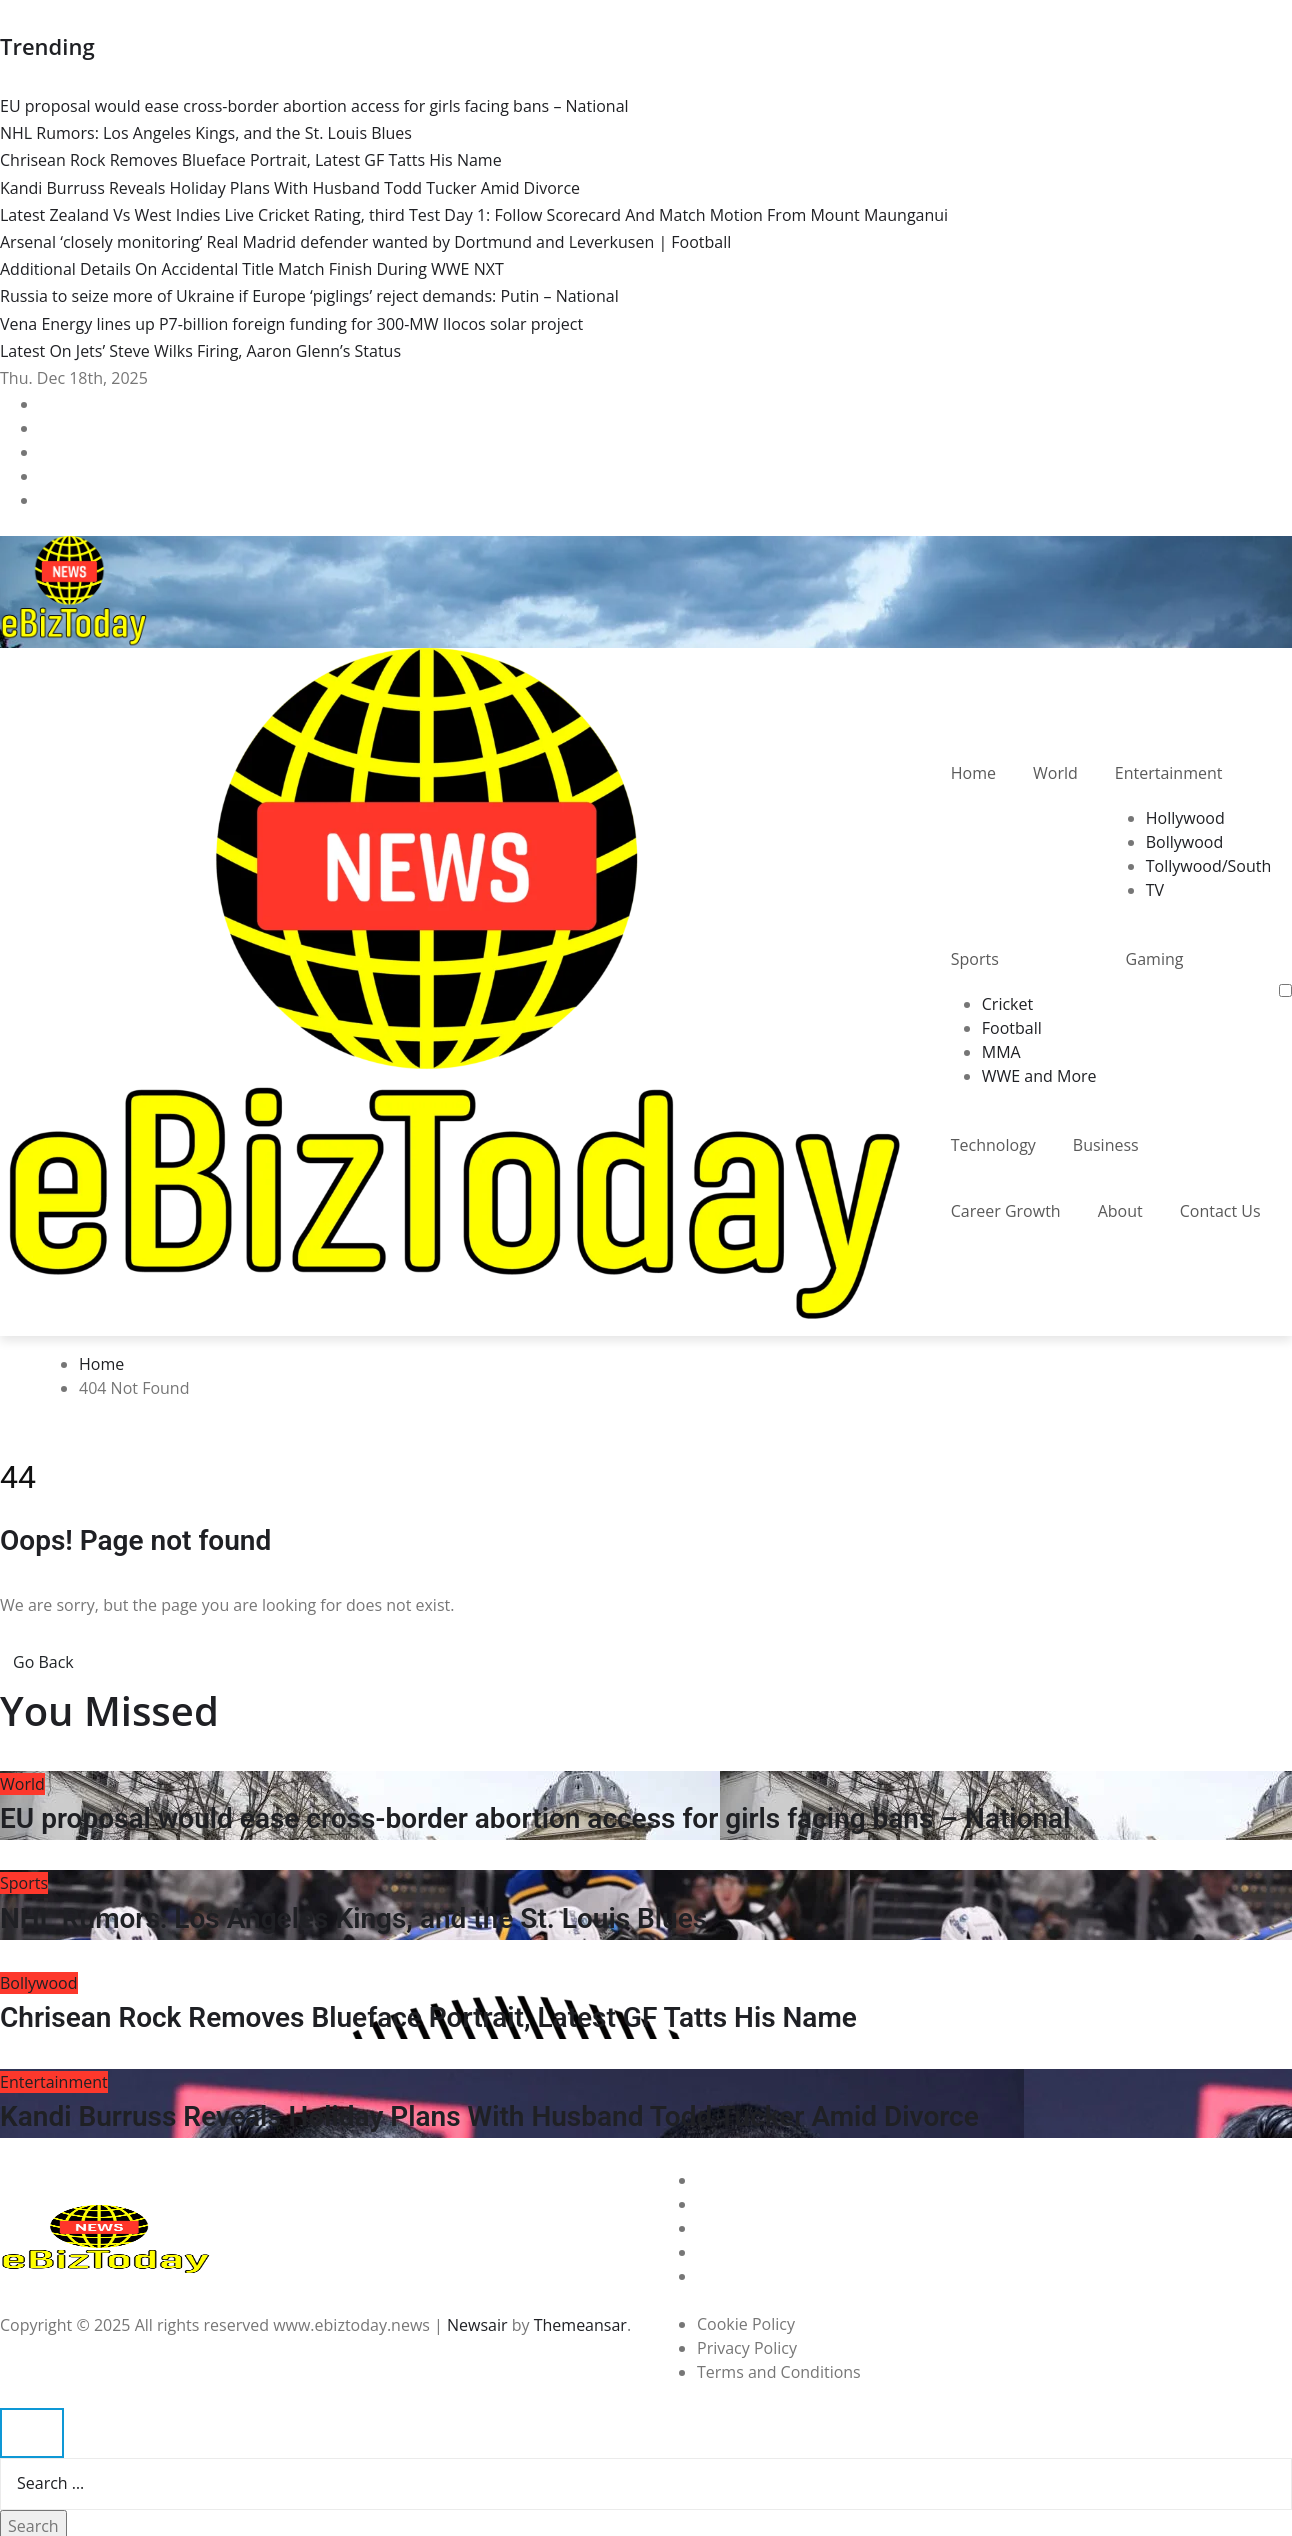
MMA (1001, 1052)
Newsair (477, 2325)
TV (1155, 890)
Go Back (43, 1662)
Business (1106, 1145)
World (1055, 773)
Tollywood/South (1209, 866)
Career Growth (1006, 1211)
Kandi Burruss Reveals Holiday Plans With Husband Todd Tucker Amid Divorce (489, 2116)
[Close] (32, 2433)
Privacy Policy (747, 2348)
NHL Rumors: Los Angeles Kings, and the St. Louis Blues (353, 1918)
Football (1012, 1028)
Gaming (1155, 959)
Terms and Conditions (779, 2372)
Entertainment (1169, 773)
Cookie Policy (746, 2324)
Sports (975, 959)
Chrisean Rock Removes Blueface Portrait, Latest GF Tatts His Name (428, 2017)
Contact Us (1220, 1211)
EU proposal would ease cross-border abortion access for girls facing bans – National (535, 1818)
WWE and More (1039, 1076)
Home (973, 773)
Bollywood (1185, 842)
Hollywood (1185, 818)
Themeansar (580, 2325)
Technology (993, 1145)
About (1120, 1211)
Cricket (1007, 1004)
